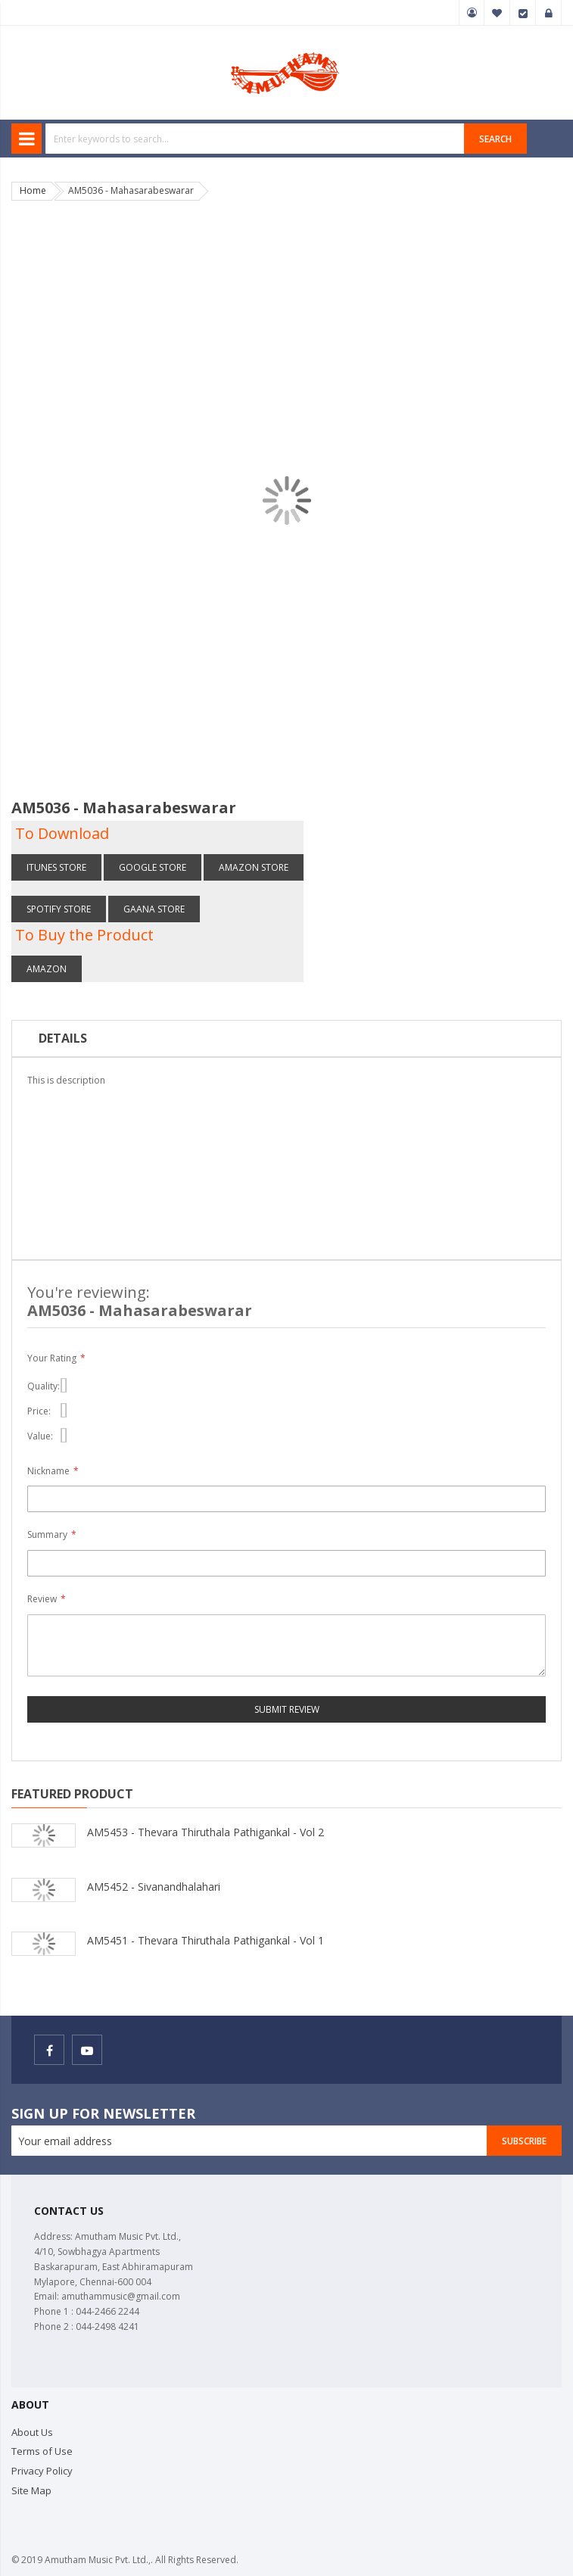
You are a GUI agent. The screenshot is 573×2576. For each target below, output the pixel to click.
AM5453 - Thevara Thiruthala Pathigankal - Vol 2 (205, 1832)
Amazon (46, 968)
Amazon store (253, 867)
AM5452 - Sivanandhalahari (153, 1886)
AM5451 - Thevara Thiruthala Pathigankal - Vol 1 (205, 1940)
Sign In (549, 13)
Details (63, 1038)
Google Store (152, 867)
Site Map (31, 2490)
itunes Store (56, 867)
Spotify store (58, 909)
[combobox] (255, 138)
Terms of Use (42, 2451)
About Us (32, 2432)
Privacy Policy (42, 2471)
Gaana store (154, 909)
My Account (471, 13)
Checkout (523, 13)
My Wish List (497, 13)
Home (33, 190)
